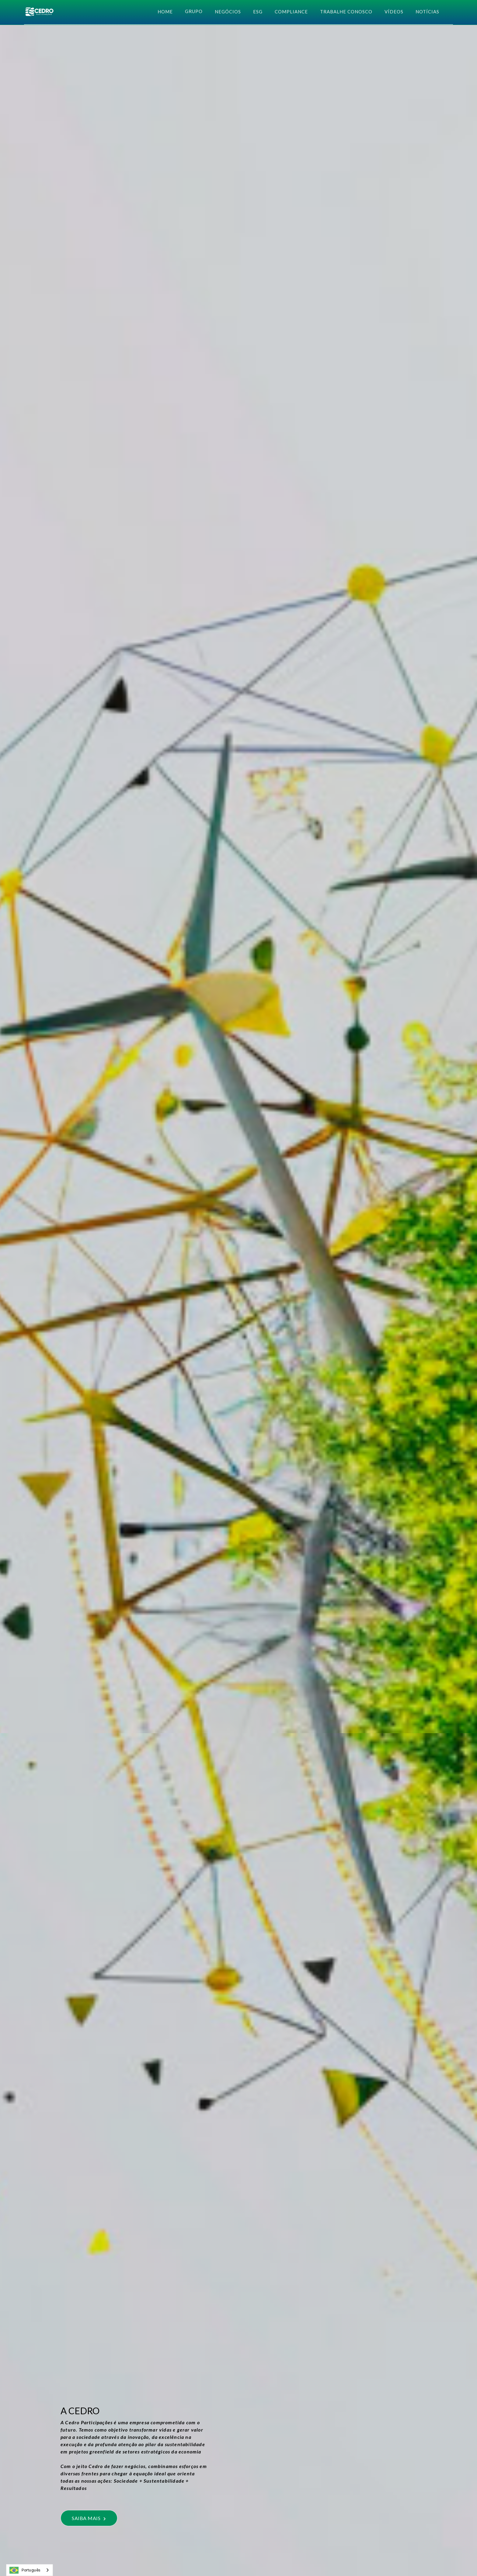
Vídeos (394, 11)
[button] (194, 11)
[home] (39, 11)
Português (24, 2570)
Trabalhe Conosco (346, 11)
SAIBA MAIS (89, 2518)
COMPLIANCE (291, 11)
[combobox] (29, 2570)
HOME (165, 11)
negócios (228, 11)
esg (258, 11)
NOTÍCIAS (427, 11)
